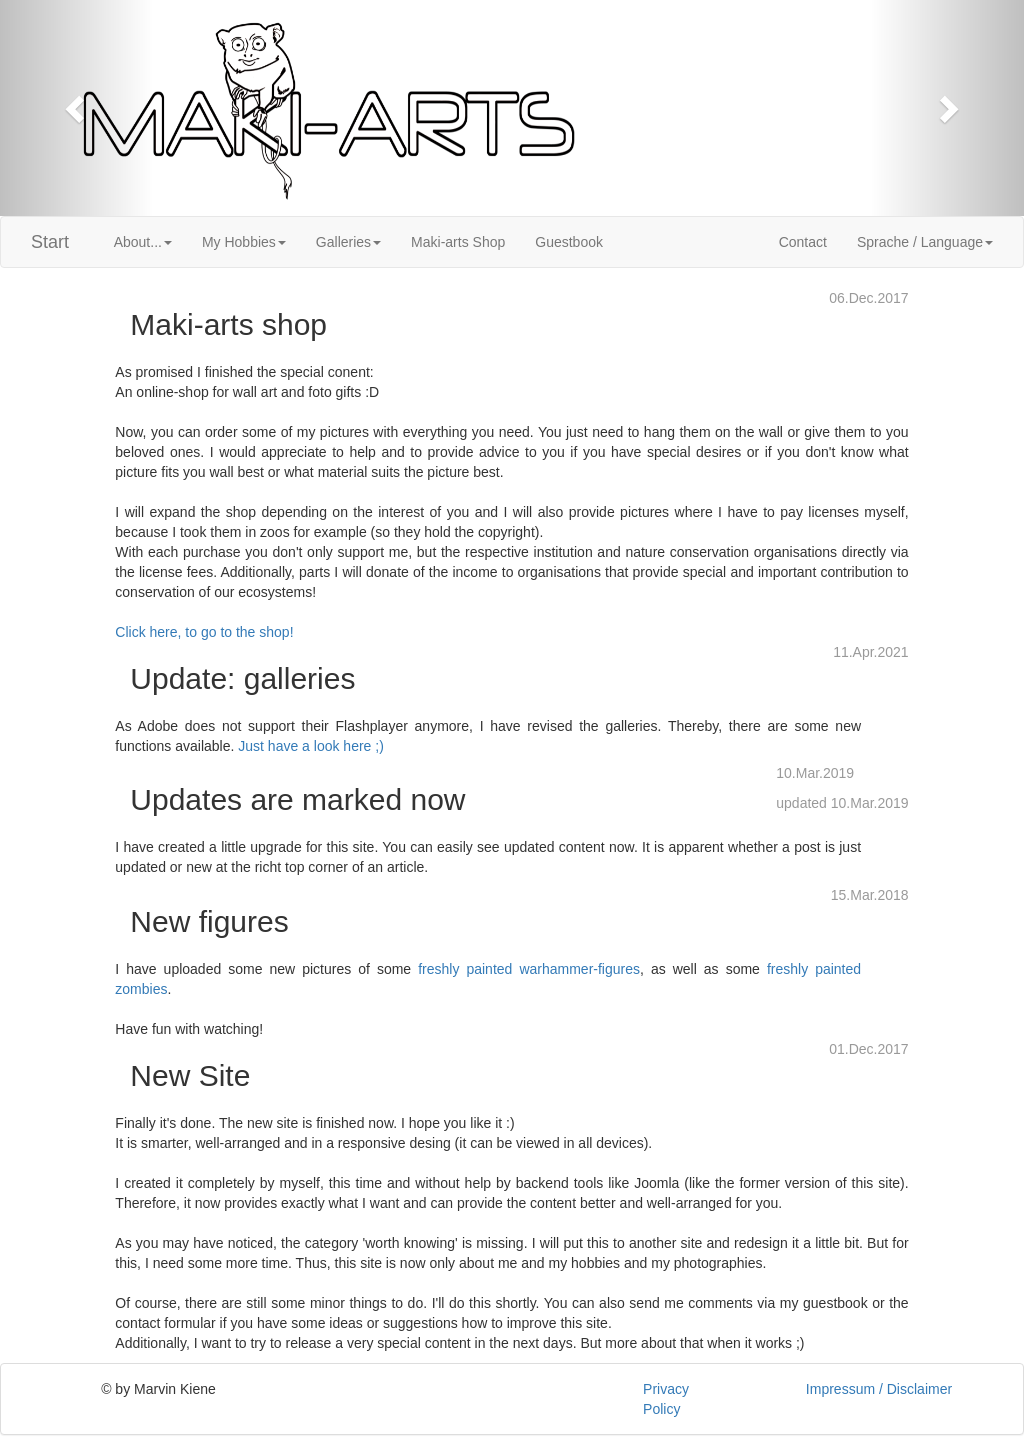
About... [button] (143, 242)
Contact (803, 242)
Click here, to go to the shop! (204, 632)
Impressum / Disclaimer (879, 1389)
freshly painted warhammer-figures (529, 969)
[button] (77, 108)
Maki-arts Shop (458, 242)
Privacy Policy (666, 1399)
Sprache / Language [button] (925, 242)
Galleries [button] (348, 242)
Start (50, 242)
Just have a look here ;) (311, 746)
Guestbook (569, 242)
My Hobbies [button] (244, 242)
